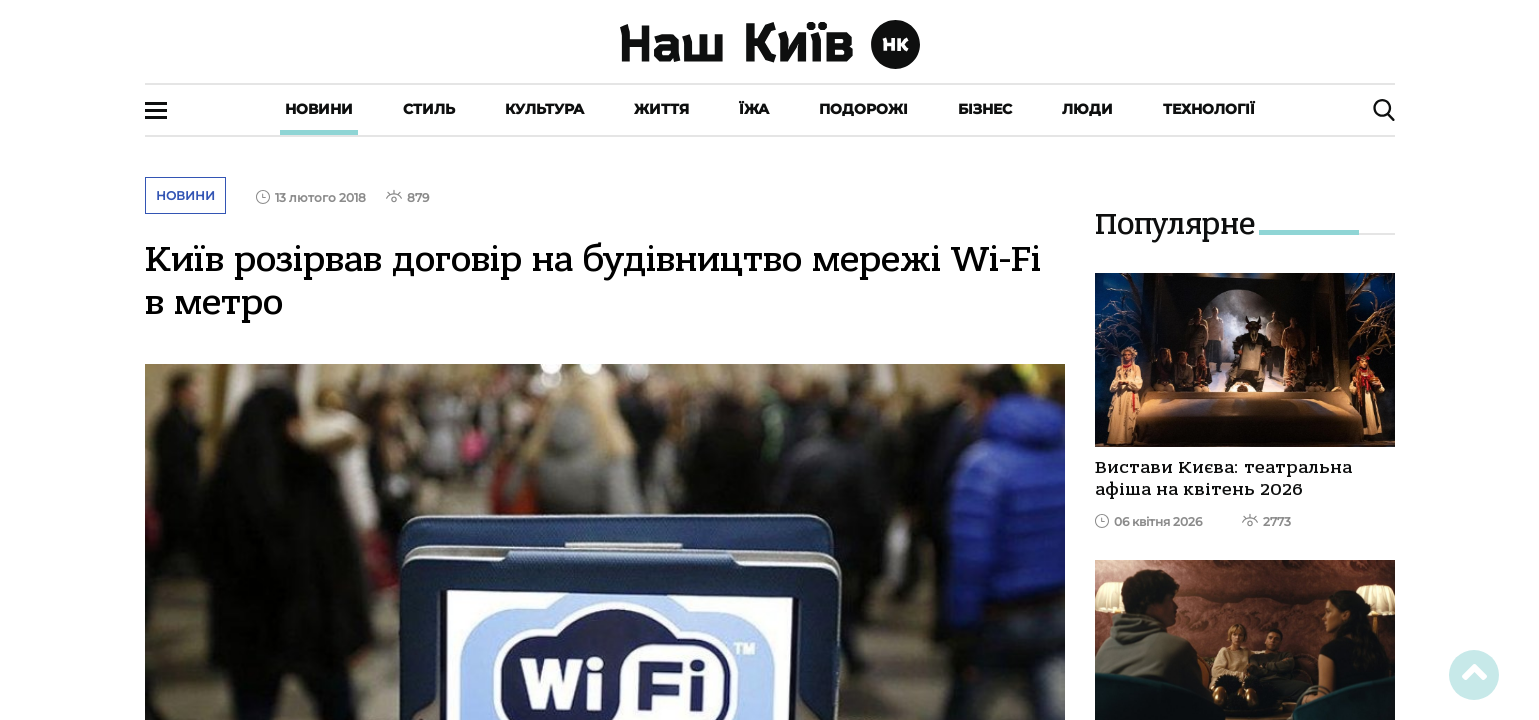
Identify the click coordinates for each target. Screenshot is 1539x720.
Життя (661, 109)
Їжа (754, 109)
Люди (1087, 109)
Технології (1209, 109)
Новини (319, 109)
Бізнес (985, 109)
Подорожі (863, 109)
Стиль (429, 109)
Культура (544, 109)
